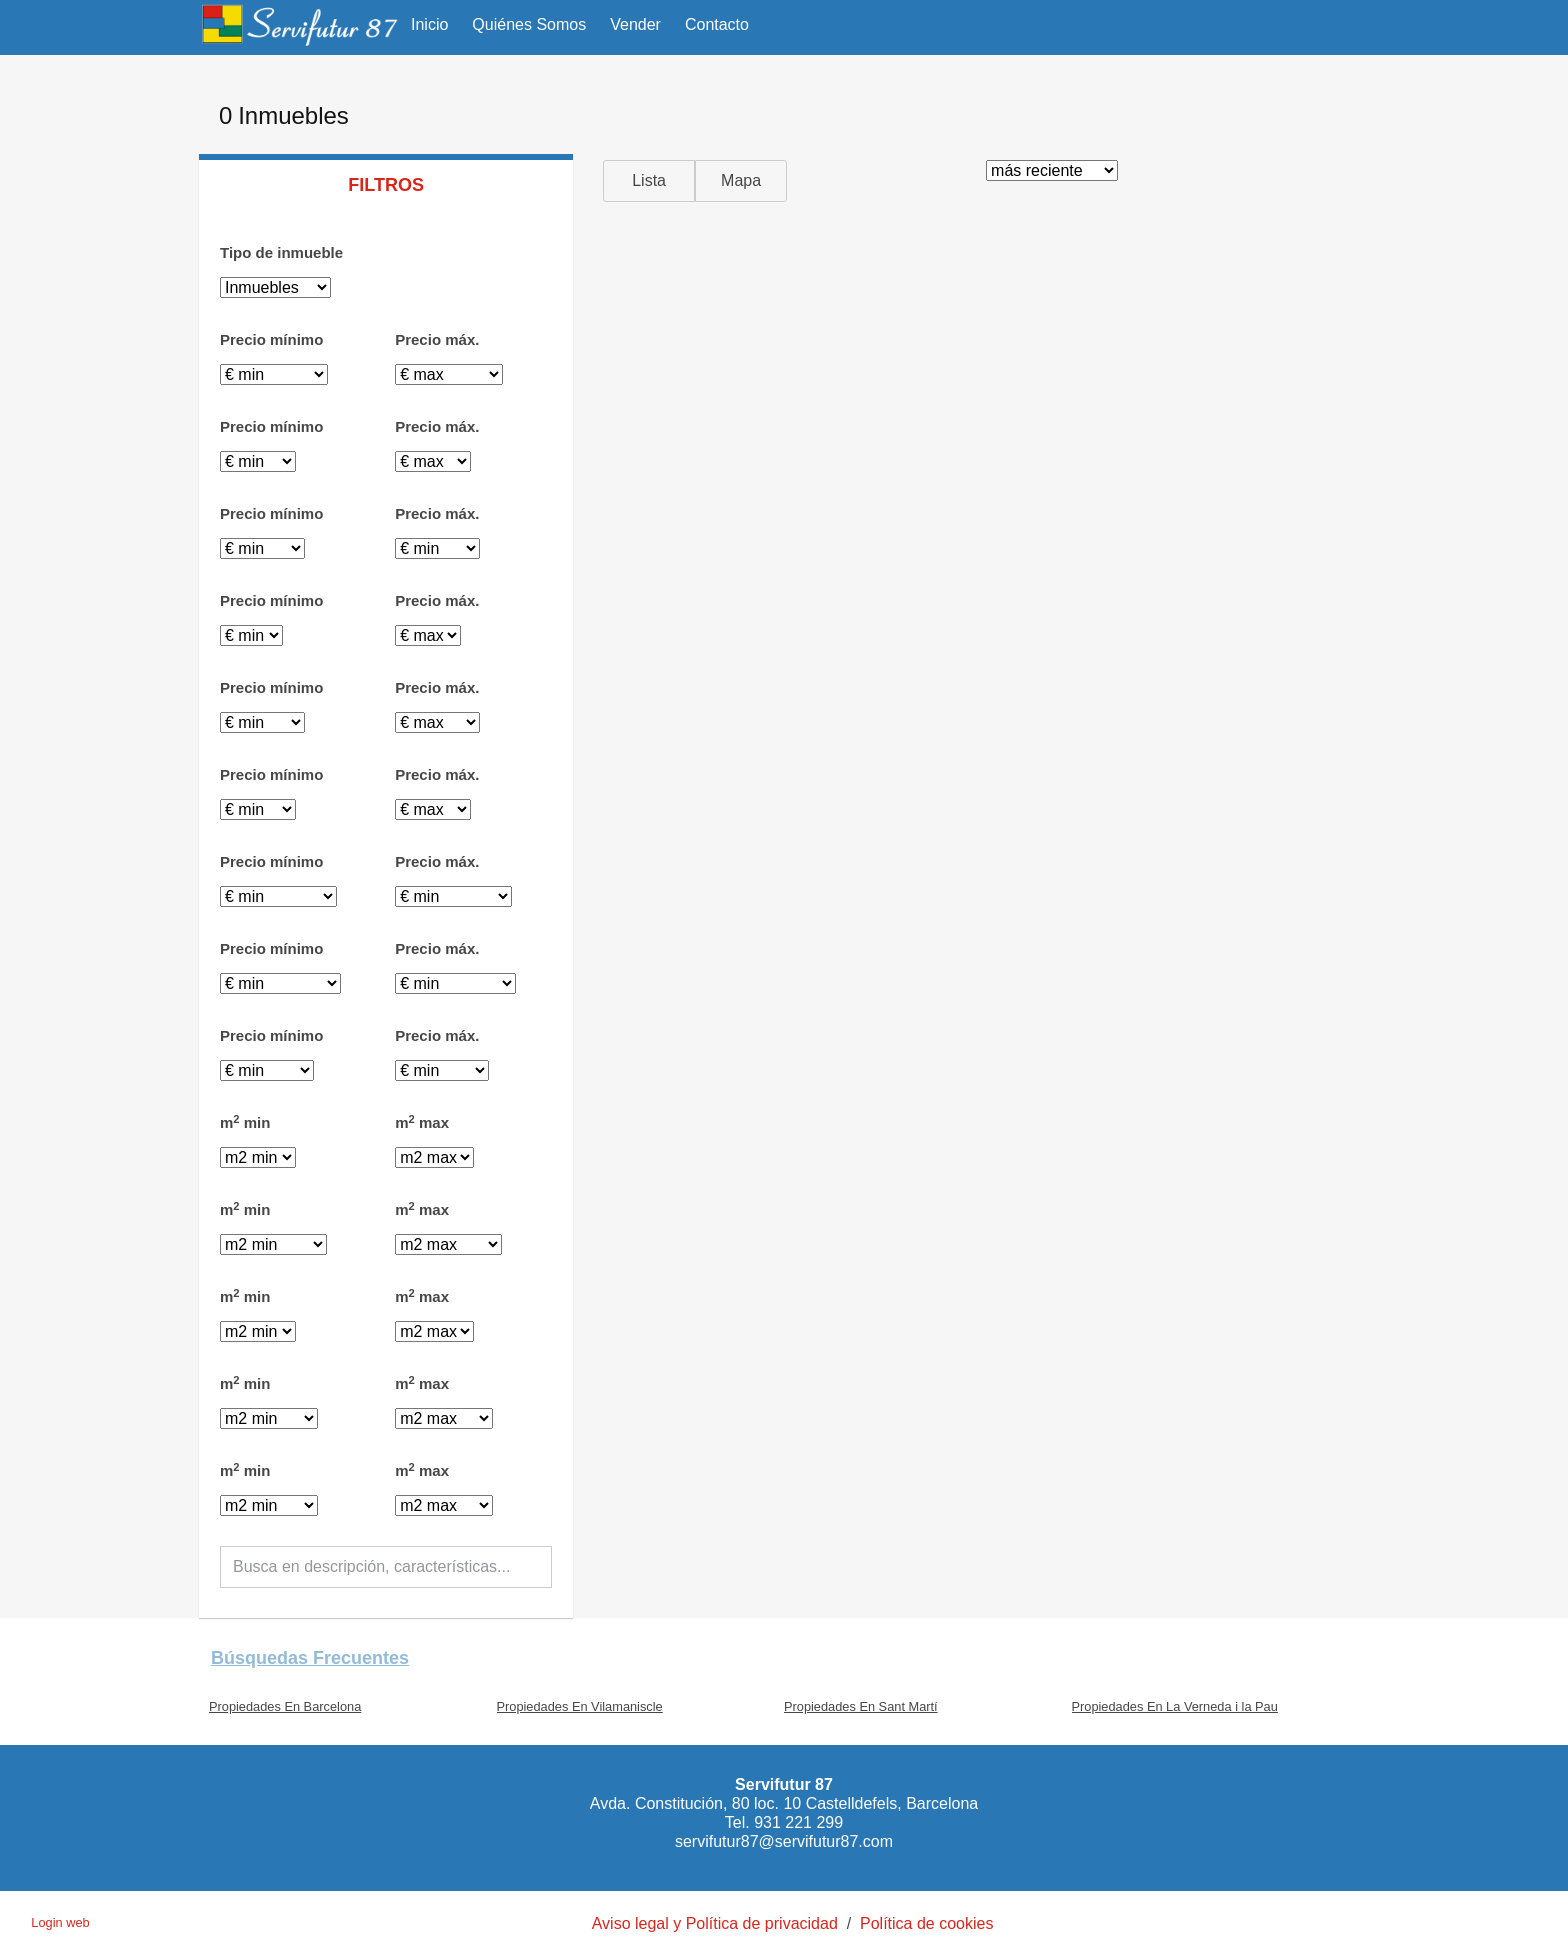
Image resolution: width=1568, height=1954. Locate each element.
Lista (649, 180)
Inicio (429, 24)
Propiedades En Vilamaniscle (580, 1706)
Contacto (717, 24)
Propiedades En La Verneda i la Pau (1175, 1706)
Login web (60, 1922)
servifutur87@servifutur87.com (784, 1841)
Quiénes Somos (529, 24)
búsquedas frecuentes (310, 1658)
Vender (635, 24)
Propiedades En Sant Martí (861, 1706)
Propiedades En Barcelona (285, 1706)
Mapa (741, 180)
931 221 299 (798, 1822)
